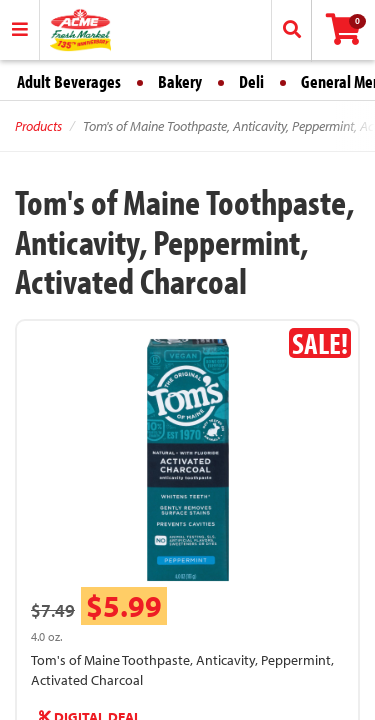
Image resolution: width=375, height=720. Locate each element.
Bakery (180, 81)
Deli (251, 81)
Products (38, 126)
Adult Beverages (69, 81)
